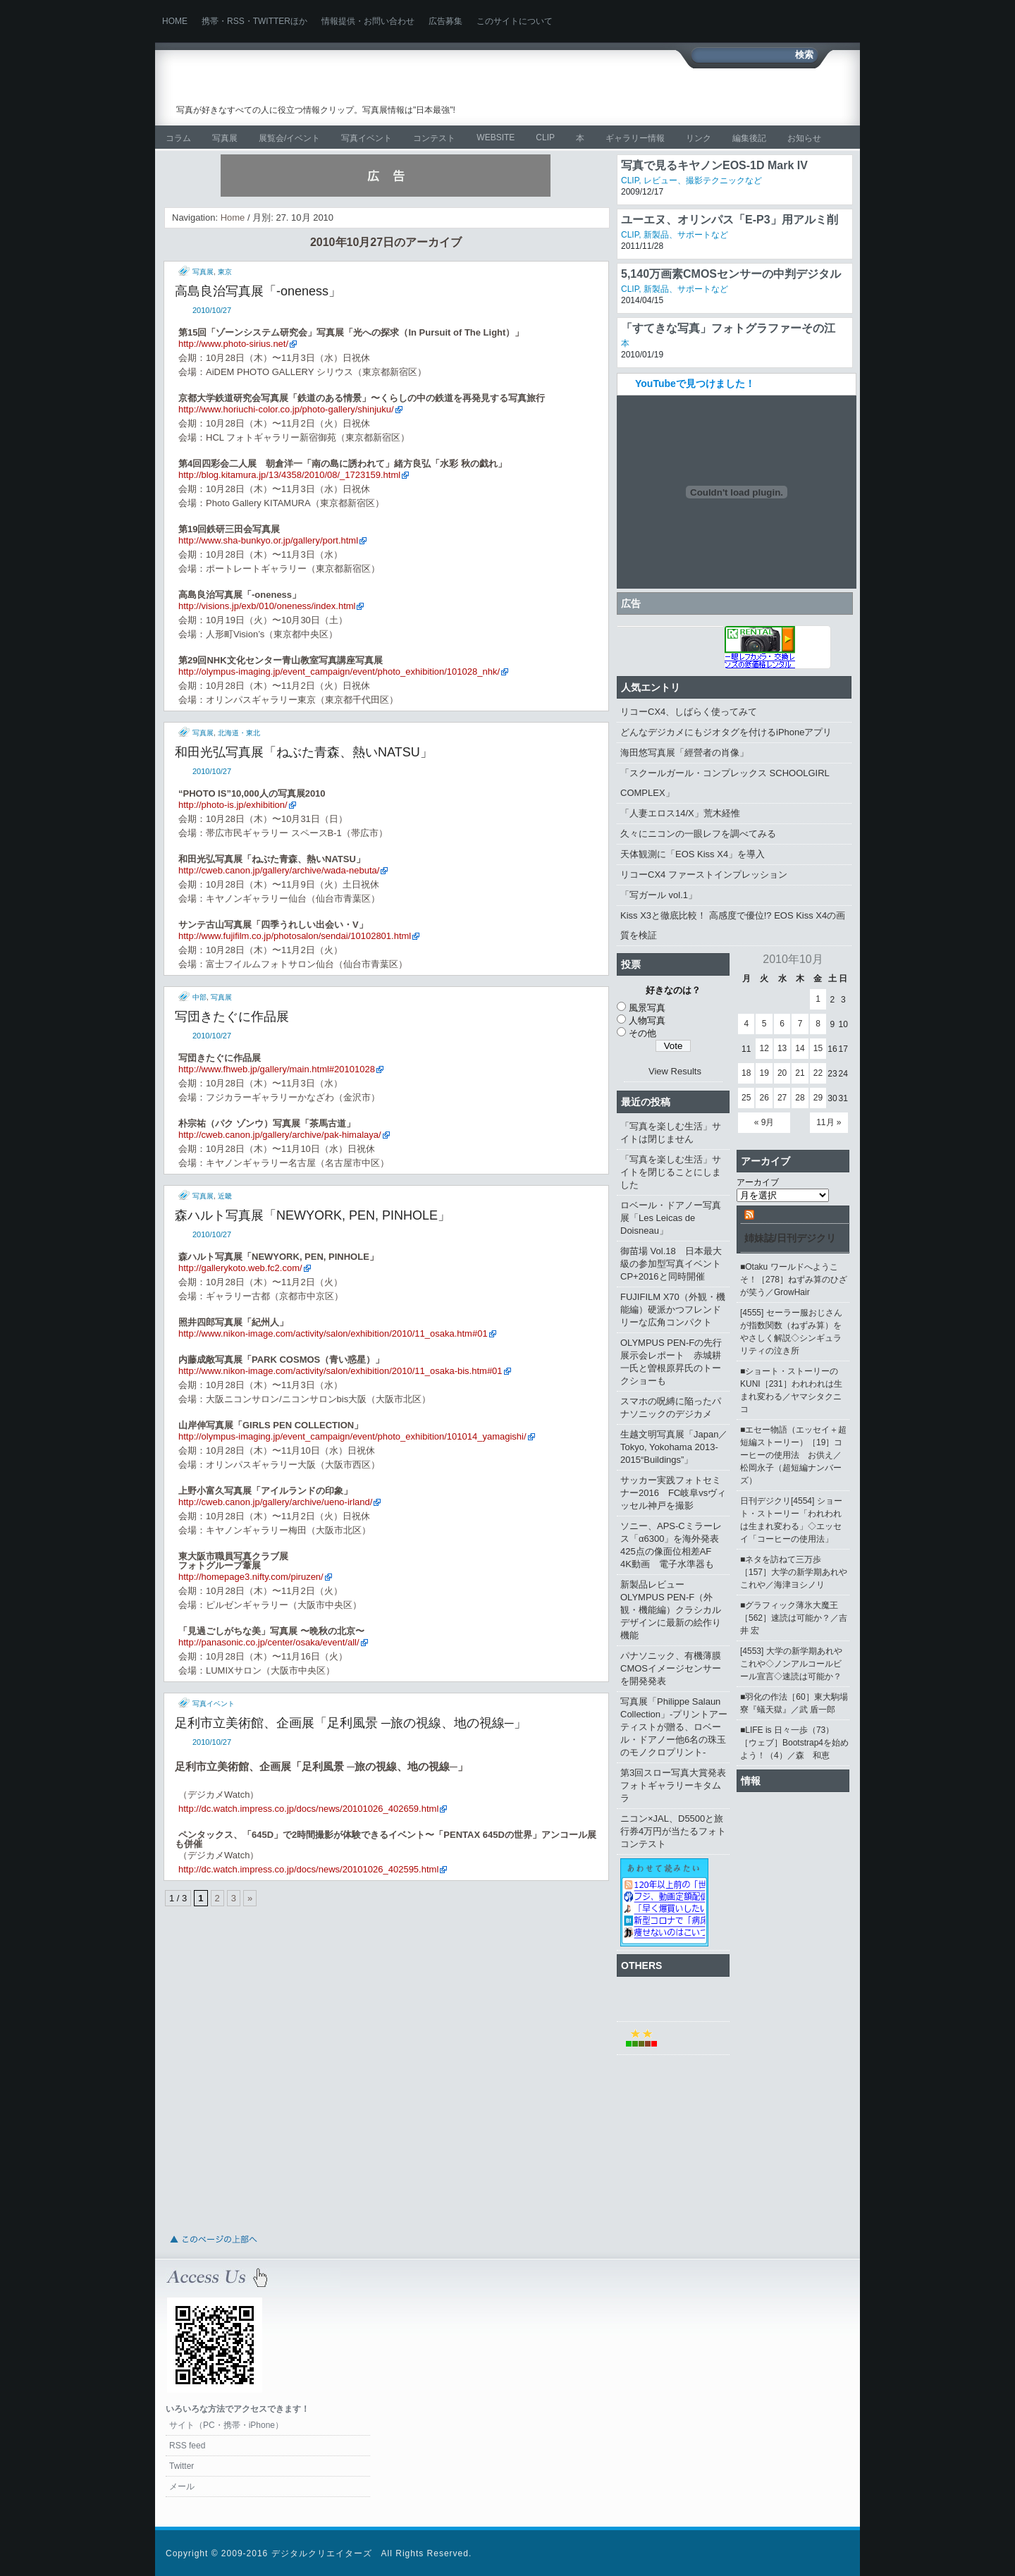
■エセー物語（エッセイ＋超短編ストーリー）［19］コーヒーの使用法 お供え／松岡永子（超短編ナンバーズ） (793, 1455)
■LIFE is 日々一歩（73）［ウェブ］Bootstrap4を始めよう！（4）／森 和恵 (794, 1742)
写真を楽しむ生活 (322, 88)
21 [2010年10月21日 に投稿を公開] (799, 1073)
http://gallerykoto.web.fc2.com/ (240, 1268)
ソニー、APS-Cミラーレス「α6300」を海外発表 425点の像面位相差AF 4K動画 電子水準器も (674, 1545)
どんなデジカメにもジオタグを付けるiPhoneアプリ (726, 732)
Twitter (181, 2466)
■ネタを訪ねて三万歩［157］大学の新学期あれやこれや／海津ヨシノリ (793, 1572)
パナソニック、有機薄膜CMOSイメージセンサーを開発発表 (670, 1668)
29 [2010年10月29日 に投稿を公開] (818, 1098)
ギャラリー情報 (635, 138)
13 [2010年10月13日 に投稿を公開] (782, 1048)
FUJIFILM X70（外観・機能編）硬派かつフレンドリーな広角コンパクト (672, 1309)
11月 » (828, 1122)
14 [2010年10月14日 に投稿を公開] (799, 1048)
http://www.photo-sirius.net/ (233, 343)
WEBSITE (495, 137)
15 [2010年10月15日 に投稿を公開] (818, 1048)
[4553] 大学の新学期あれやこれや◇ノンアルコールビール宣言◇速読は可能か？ (791, 1663)
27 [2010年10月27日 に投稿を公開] (782, 1098)
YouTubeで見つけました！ (695, 383)
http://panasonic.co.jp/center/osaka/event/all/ (268, 1642)
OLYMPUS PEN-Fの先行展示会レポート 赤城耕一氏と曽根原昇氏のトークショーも (671, 1361)
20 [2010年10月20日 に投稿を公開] (782, 1073)
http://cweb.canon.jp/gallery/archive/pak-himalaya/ (279, 1134)
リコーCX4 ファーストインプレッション (703, 874)
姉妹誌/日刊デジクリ (790, 1238)
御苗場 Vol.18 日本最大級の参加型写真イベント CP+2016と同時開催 (675, 1264)
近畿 (225, 1196)
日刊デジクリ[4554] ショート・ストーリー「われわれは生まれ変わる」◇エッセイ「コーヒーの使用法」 (791, 1520)
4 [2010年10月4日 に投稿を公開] (746, 1024)
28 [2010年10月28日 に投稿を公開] (799, 1098)
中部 (199, 997)
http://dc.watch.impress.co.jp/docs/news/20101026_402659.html (308, 1808)
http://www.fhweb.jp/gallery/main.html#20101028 (276, 1069)
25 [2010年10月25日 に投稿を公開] (746, 1098)
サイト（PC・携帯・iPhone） (226, 2425)
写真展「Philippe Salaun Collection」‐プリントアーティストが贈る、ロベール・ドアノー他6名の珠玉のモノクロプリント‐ (673, 1727)
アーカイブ (758, 1182)
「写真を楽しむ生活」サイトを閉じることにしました (670, 1172)
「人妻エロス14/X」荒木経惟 (680, 813)
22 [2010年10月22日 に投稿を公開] (818, 1073)
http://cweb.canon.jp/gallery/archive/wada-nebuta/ (278, 870)
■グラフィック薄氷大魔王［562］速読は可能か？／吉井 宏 (793, 1618)
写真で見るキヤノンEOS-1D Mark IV (714, 165)
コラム (178, 138)
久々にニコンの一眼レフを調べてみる (698, 833)
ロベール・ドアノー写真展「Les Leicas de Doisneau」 (670, 1218)
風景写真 (647, 1007)
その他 (642, 1033)
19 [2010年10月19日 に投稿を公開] (763, 1073)
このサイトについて (514, 21)
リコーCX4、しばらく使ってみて (688, 711)
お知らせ (804, 138)
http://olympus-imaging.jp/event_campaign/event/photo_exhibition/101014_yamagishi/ (352, 1436)
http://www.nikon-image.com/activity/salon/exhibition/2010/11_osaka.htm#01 (333, 1333)
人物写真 (647, 1020)
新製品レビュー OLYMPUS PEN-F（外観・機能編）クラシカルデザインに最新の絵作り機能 (670, 1609)
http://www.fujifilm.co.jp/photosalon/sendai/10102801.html (294, 936)
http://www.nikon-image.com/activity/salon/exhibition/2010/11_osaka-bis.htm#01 (340, 1371)
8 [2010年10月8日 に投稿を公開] (818, 1024)
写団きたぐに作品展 (232, 1017)
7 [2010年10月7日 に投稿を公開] (800, 1024)
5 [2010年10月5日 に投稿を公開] (764, 1024)
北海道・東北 (239, 733)
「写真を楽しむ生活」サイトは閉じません (670, 1132)
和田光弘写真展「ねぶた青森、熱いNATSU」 (304, 752)
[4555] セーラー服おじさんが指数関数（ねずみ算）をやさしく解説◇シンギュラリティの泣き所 (791, 1332)
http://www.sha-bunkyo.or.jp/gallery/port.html (268, 540)
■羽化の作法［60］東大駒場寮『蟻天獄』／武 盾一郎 (794, 1703)
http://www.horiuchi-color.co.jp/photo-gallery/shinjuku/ (286, 409)
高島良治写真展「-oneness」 (258, 291)
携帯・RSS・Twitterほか (254, 21)
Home (174, 21)
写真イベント (366, 138)
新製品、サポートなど (686, 235)
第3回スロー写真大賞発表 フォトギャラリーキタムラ (675, 1785)
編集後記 (749, 138)
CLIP (545, 137)
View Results (674, 1071)
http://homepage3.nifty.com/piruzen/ (251, 1576)
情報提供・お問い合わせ (367, 21)
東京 (225, 272)
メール (182, 2486)
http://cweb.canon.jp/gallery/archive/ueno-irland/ (275, 1502)
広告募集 (445, 21)
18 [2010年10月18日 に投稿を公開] (746, 1073)
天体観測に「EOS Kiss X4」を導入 (692, 854)
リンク (698, 138)
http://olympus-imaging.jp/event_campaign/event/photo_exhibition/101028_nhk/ (339, 671)
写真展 (225, 138)
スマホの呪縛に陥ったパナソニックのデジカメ (670, 1407)
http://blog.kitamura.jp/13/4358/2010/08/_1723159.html (289, 475)
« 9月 (764, 1122)
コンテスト (434, 138)
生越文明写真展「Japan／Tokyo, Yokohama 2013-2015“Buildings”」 (673, 1447)
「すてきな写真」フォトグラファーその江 (728, 328)
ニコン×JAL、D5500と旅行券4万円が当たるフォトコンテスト (673, 1831)
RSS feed (187, 2446)
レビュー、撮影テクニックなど (703, 180)
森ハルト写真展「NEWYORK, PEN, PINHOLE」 (312, 1215)
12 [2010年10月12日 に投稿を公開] (763, 1048)
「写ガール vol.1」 (658, 895)
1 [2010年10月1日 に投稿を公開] (818, 999)
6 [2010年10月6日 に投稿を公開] (782, 1024)
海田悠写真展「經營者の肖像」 (684, 752)
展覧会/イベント (289, 138)
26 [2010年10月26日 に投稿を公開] (763, 1098)
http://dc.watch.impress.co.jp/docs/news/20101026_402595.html (308, 1869)
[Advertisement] (681, 96)
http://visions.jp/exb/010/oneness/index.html (266, 606)
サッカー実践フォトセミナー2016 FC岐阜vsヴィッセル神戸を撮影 (673, 1493)
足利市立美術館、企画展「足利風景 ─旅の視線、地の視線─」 (351, 1723)
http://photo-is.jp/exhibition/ (233, 804)
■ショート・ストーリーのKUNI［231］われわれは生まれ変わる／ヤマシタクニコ (791, 1390)
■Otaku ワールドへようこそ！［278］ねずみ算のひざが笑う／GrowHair (793, 1279)
